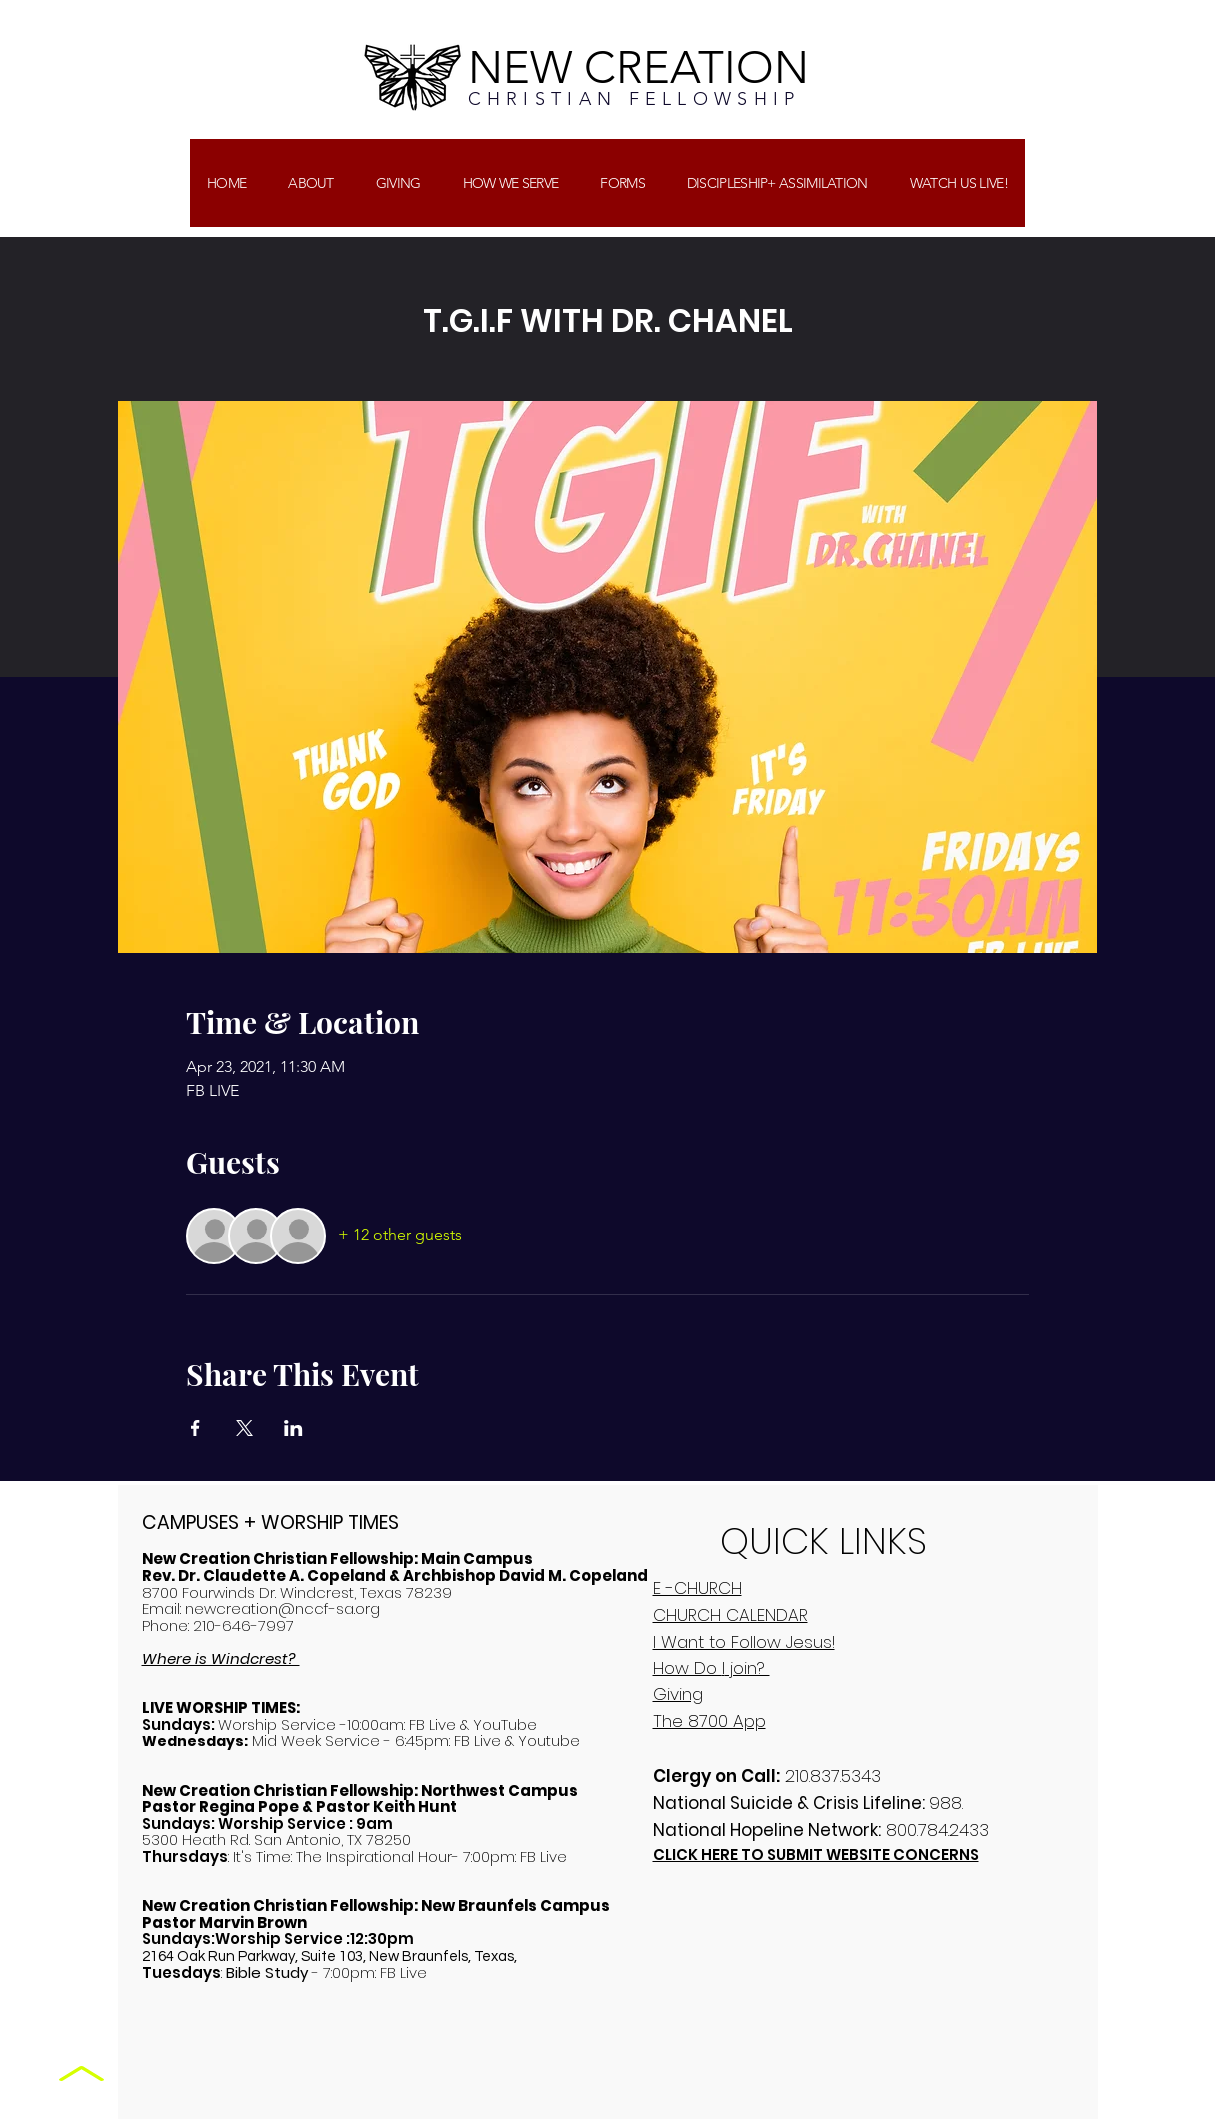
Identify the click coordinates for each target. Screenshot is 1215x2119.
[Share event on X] (244, 1428)
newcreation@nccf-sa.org (282, 1608)
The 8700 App (709, 1721)
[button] (398, 183)
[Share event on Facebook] (195, 1428)
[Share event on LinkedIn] (293, 1428)
